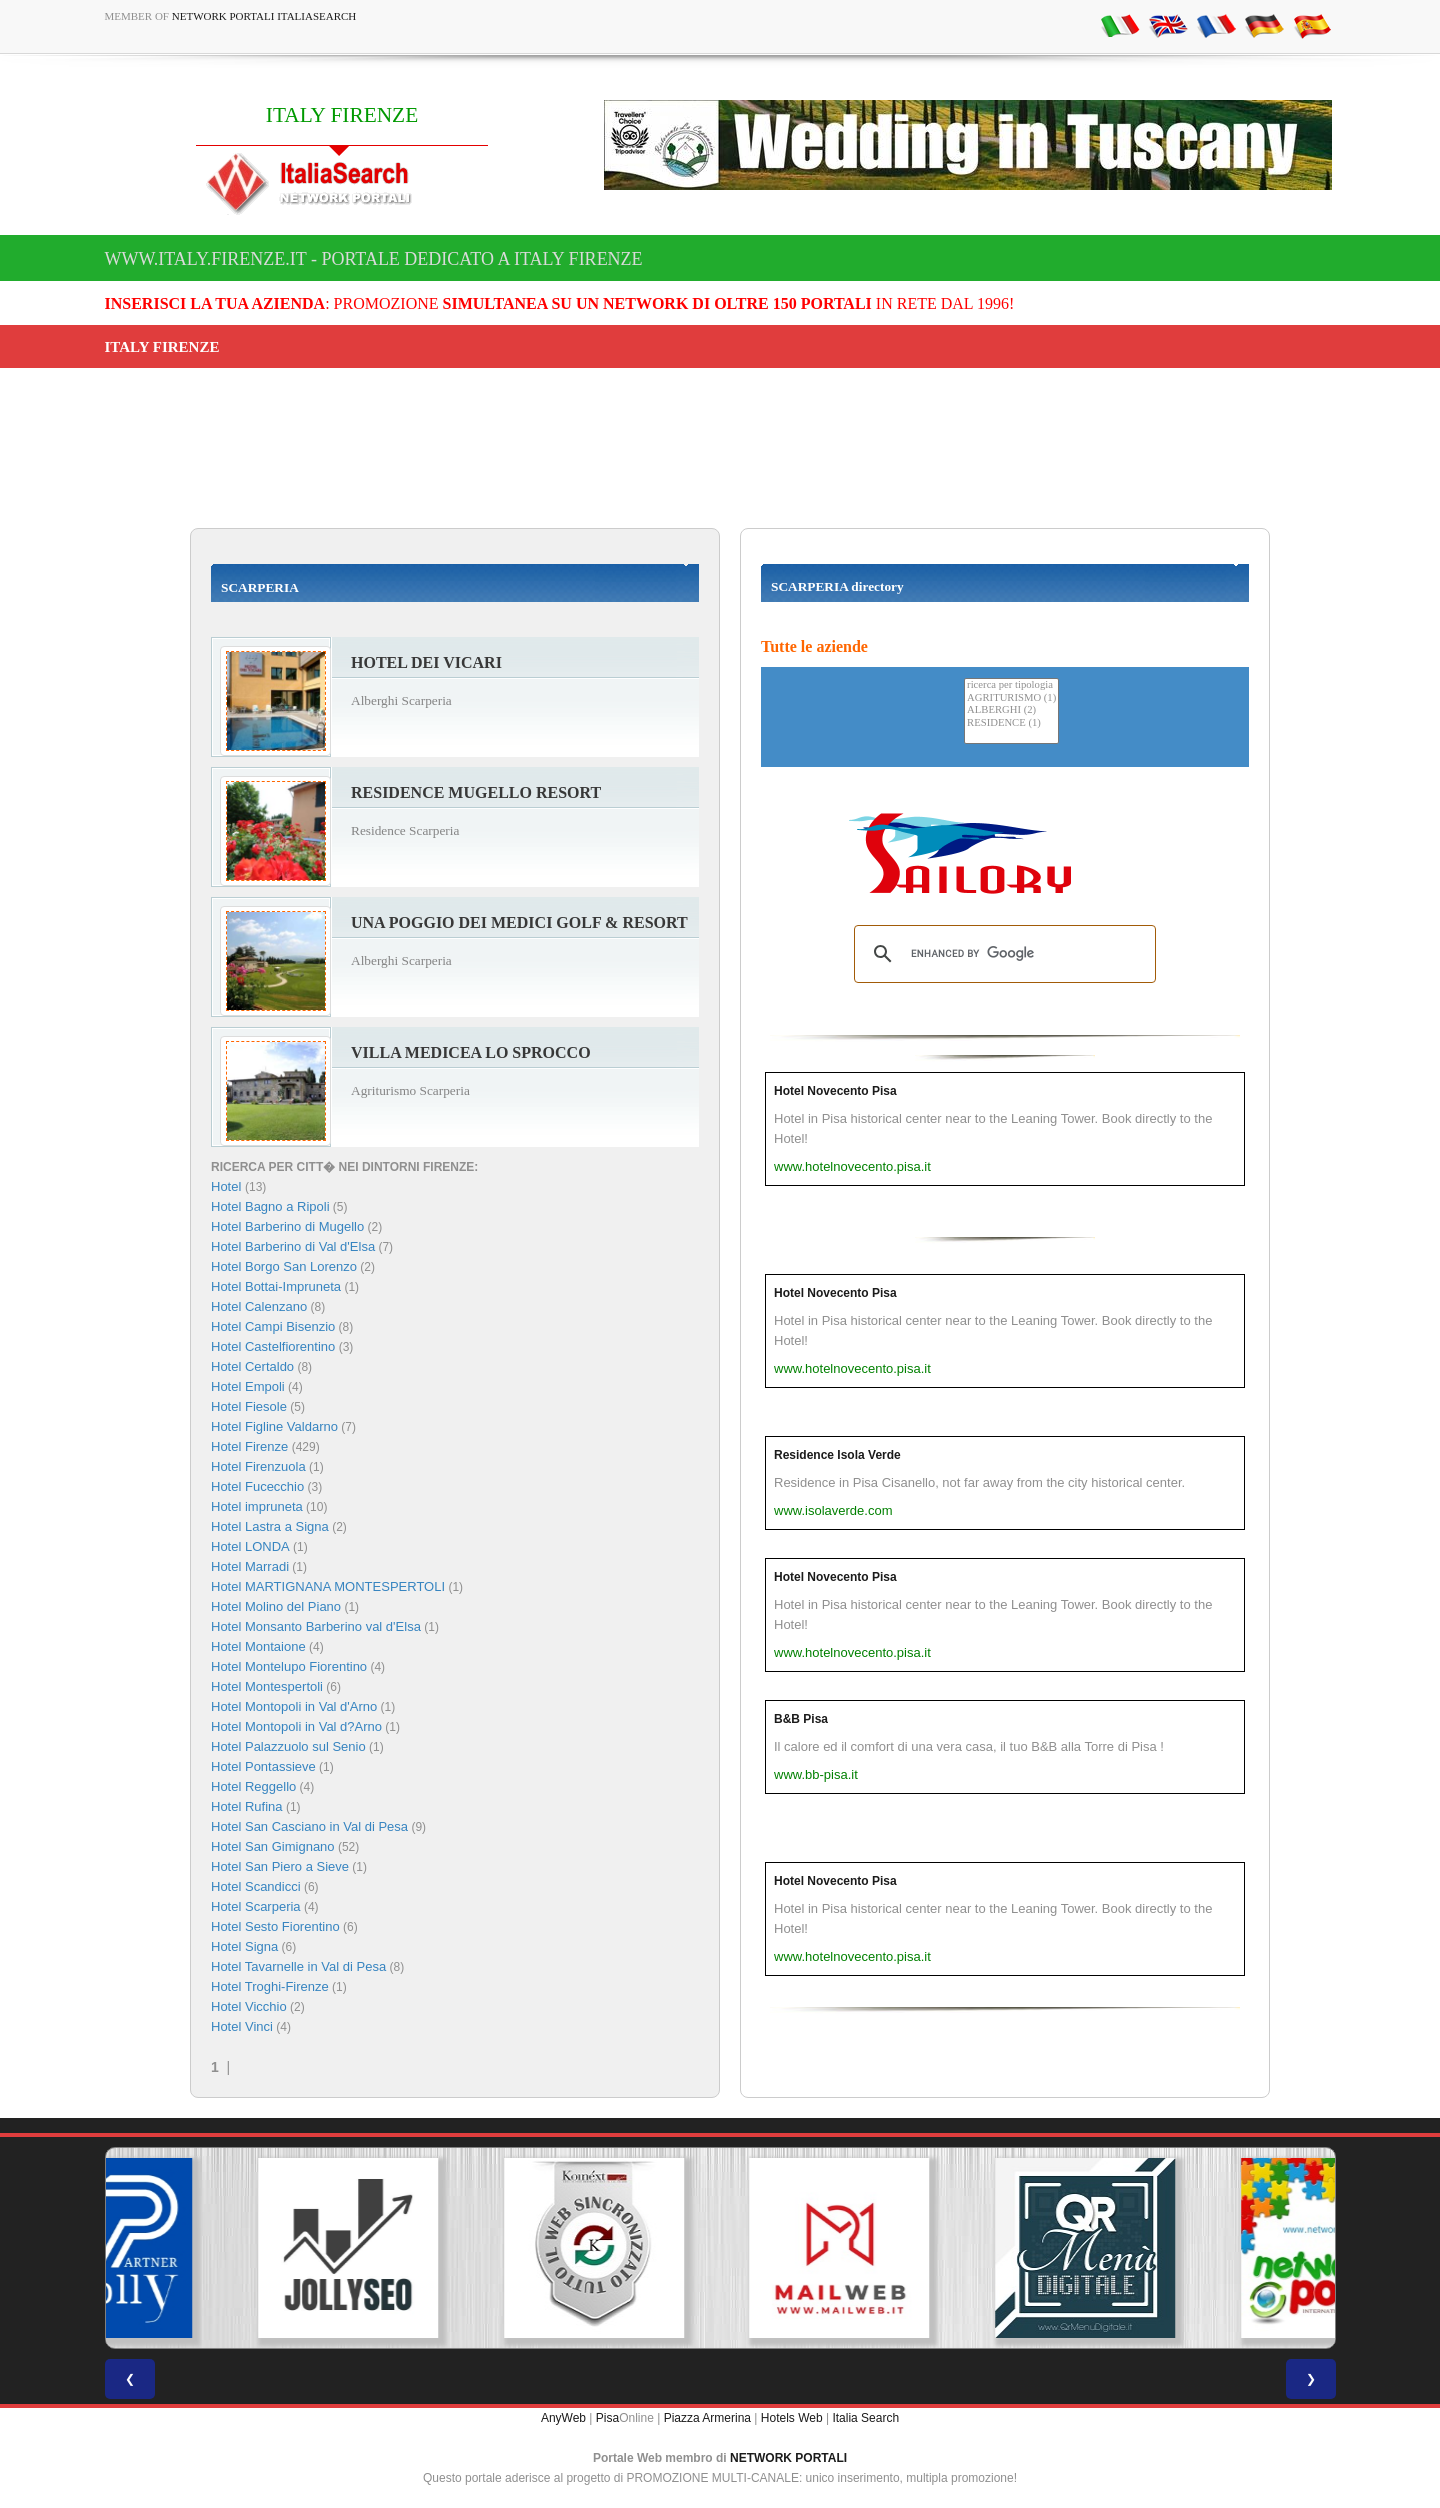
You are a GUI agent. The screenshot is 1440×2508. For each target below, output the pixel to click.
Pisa (607, 2418)
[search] (1002, 954)
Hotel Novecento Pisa (835, 1091)
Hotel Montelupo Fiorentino (289, 1666)
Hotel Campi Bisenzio (273, 1326)
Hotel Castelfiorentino (273, 1346)
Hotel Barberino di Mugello (287, 1226)
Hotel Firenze (249, 1446)
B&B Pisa (801, 1719)
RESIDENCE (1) (1011, 723)
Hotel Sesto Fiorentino (275, 1926)
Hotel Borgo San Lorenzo (284, 1266)
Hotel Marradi (250, 1566)
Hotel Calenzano (259, 1306)
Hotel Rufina (247, 1806)
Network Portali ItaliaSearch (264, 16)
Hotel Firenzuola (258, 1466)
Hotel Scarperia (256, 1906)
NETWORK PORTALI (788, 2458)
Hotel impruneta (257, 1506)
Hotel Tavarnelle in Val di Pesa (298, 1966)
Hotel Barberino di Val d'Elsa (293, 1246)
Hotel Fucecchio (257, 1486)
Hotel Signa (244, 1946)
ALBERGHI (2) (1011, 710)
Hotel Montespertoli (267, 1686)
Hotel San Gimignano (273, 1846)
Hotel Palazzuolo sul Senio (288, 1746)
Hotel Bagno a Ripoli (270, 1206)
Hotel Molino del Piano (276, 1606)
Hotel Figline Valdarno (274, 1426)
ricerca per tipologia (1011, 685)
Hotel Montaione (258, 1646)
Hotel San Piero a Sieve (280, 1866)
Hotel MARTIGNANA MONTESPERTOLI (328, 1586)
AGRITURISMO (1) (1011, 698)
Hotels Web (792, 2418)
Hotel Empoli (248, 1386)
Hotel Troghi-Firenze (270, 1986)
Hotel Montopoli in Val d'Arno (294, 1706)
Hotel (228, 1186)
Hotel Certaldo (252, 1366)
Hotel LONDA (250, 1546)
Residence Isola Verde (837, 1455)
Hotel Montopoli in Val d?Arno (296, 1726)
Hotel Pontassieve (263, 1766)
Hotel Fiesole (249, 1406)
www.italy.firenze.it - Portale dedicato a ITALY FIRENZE (374, 259)
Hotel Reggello (253, 1786)
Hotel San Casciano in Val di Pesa (309, 1826)
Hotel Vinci (242, 2026)
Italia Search (865, 2418)
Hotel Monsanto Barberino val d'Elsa (316, 1626)
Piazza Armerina (707, 2418)
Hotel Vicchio (249, 2006)
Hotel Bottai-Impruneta (276, 1286)
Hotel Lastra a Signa (270, 1526)
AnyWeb (563, 2418)
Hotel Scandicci (256, 1886)
